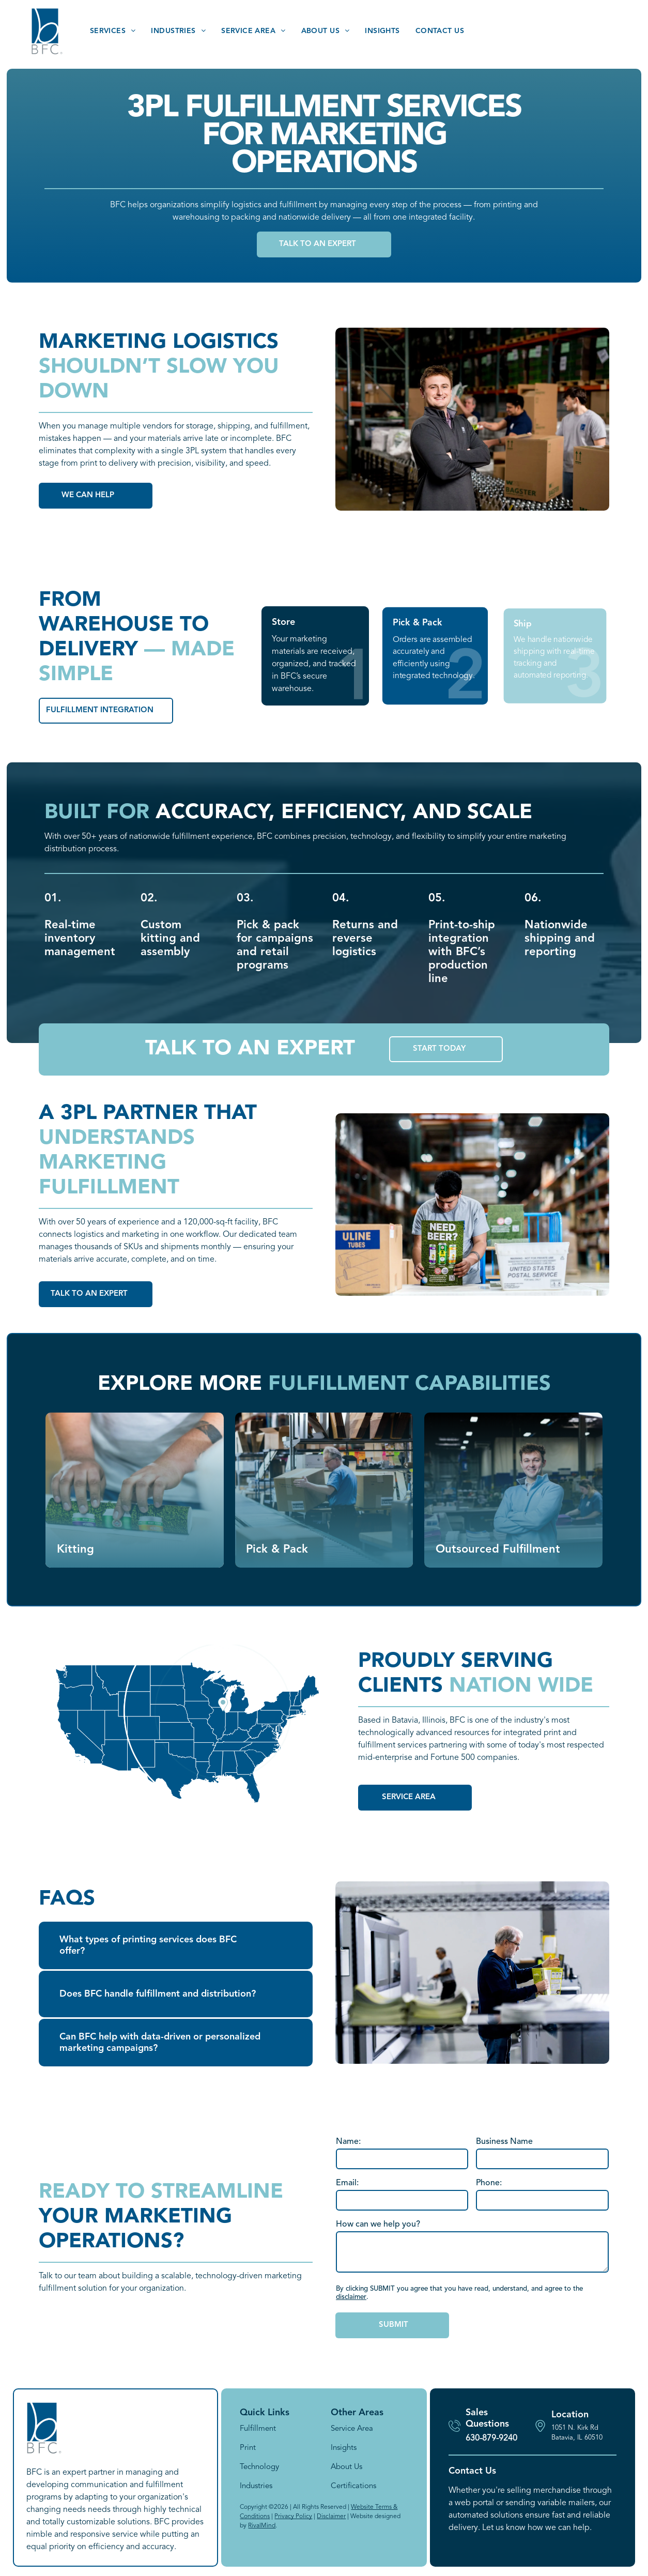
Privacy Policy (293, 2516)
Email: (347, 2183)
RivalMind (261, 2526)
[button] (176, 1945)
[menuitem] (113, 31)
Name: (348, 2142)
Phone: (489, 2183)
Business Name (504, 2142)
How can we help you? (378, 2224)
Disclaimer (331, 2516)
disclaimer (351, 2297)
